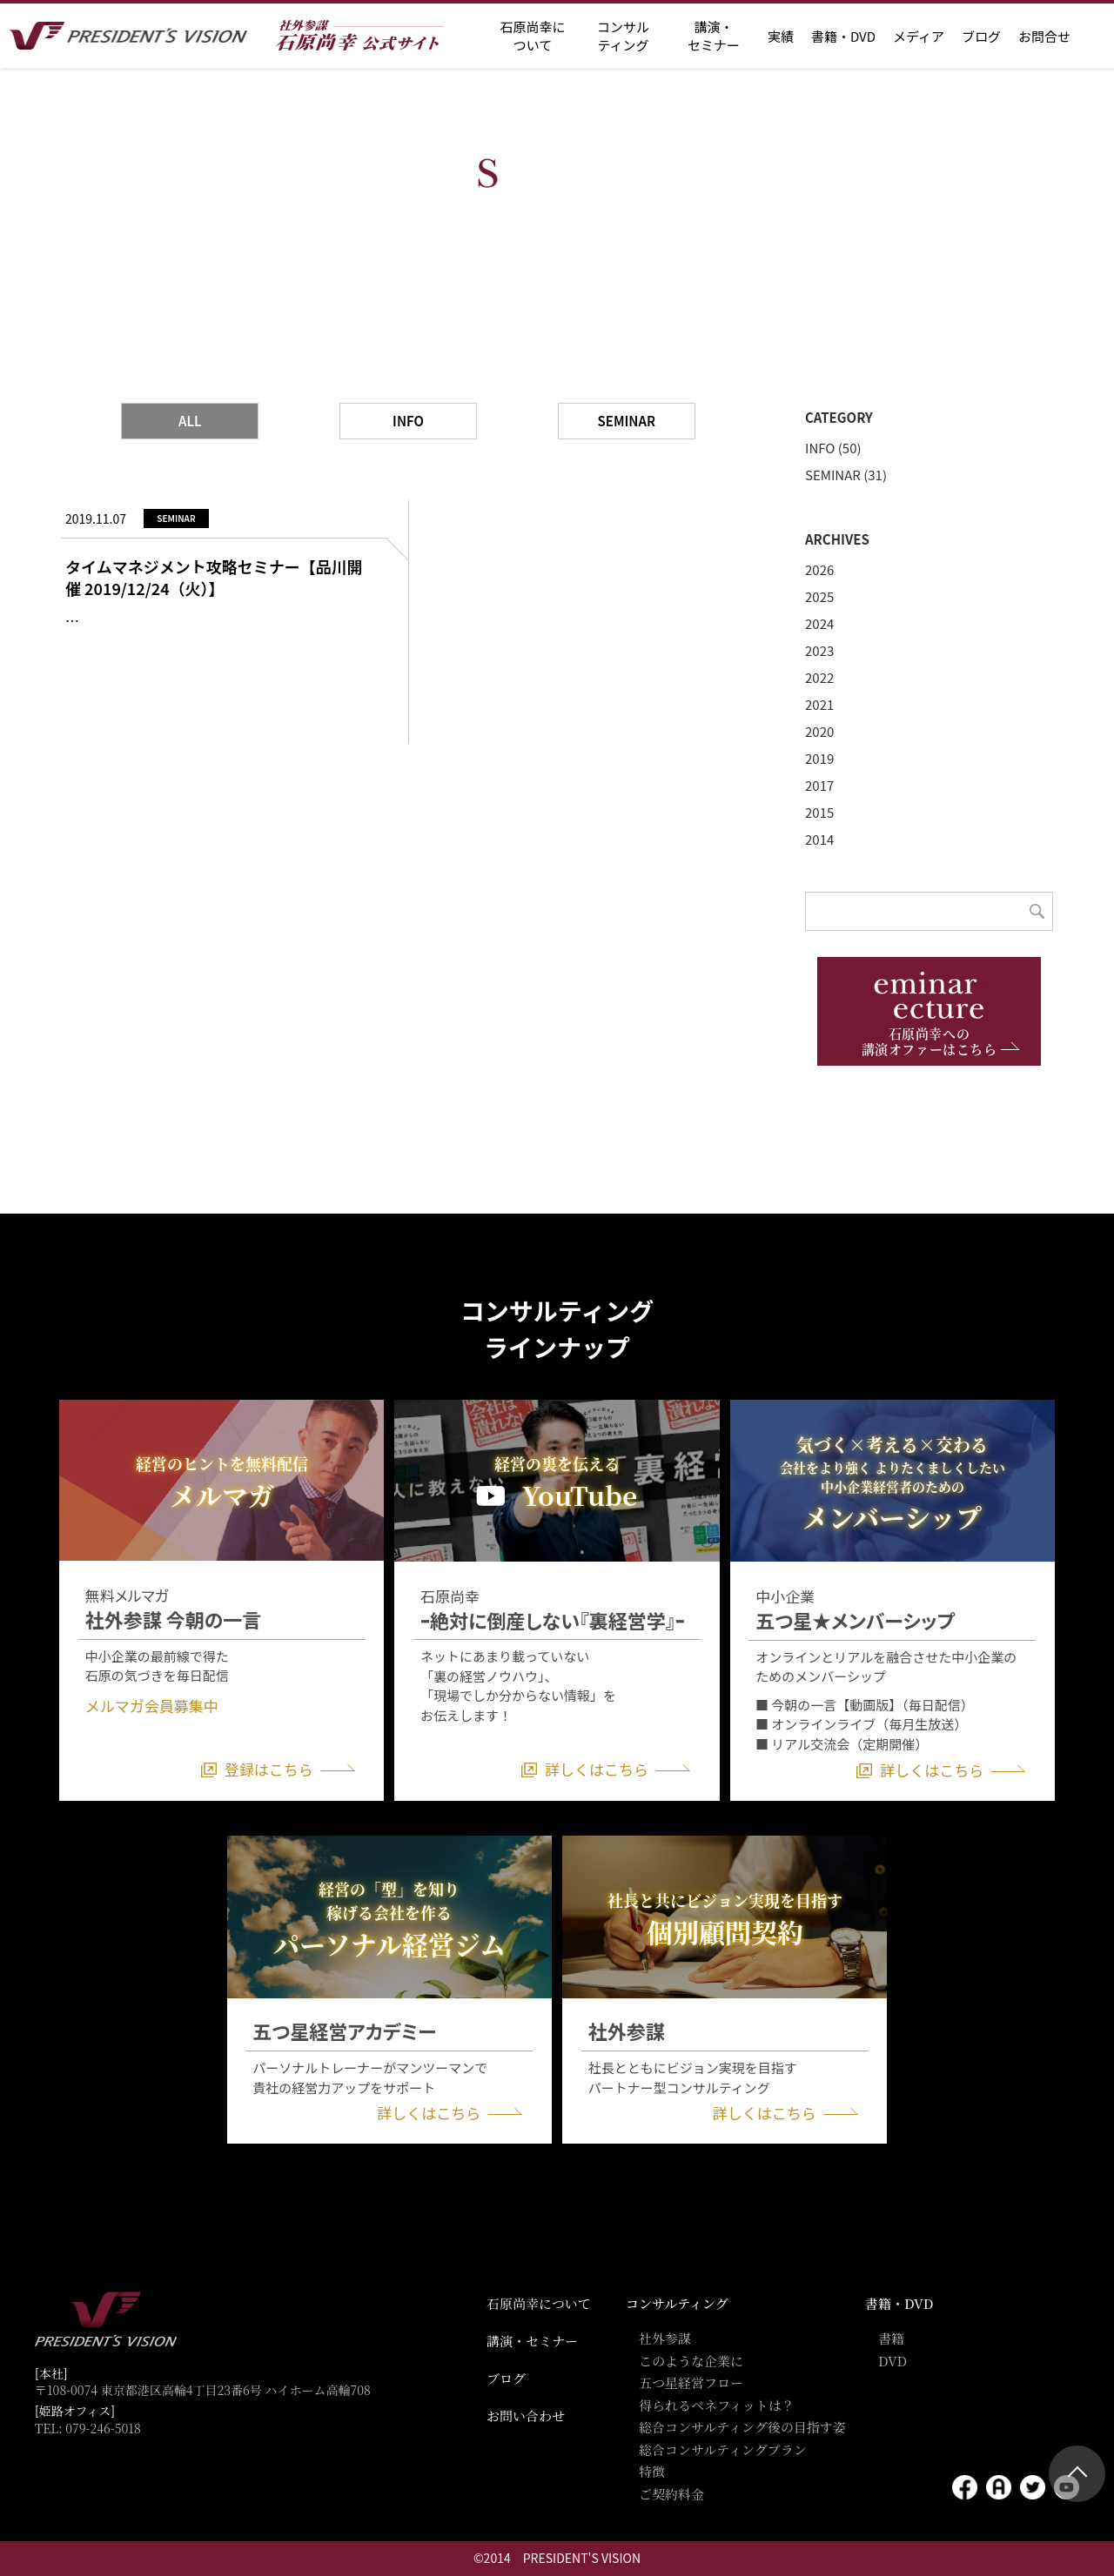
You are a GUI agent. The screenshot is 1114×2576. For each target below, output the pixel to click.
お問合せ (1044, 36)
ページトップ (1077, 2474)
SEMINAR (626, 420)
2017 (819, 785)
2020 (819, 731)
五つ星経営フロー (691, 2382)
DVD (892, 2361)
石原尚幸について (539, 2303)
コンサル (623, 35)
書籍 (891, 2338)
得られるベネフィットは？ (717, 2405)
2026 (819, 569)
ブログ (981, 36)
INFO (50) (833, 447)
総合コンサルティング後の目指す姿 (742, 2427)
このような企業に (691, 2361)
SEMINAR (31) (846, 474)
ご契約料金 (671, 2494)
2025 (819, 596)
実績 (781, 36)
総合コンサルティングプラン (723, 2449)
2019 (819, 758)
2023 (819, 650)
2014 (819, 839)
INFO (408, 420)
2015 (819, 812)
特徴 (652, 2471)
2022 (819, 677)
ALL (190, 420)
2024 (819, 623)
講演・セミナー (532, 2341)
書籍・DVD (843, 36)
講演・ (714, 35)
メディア (918, 36)
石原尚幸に (532, 35)
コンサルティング (677, 2303)
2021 (819, 704)
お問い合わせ (526, 2415)
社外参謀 (665, 2338)
